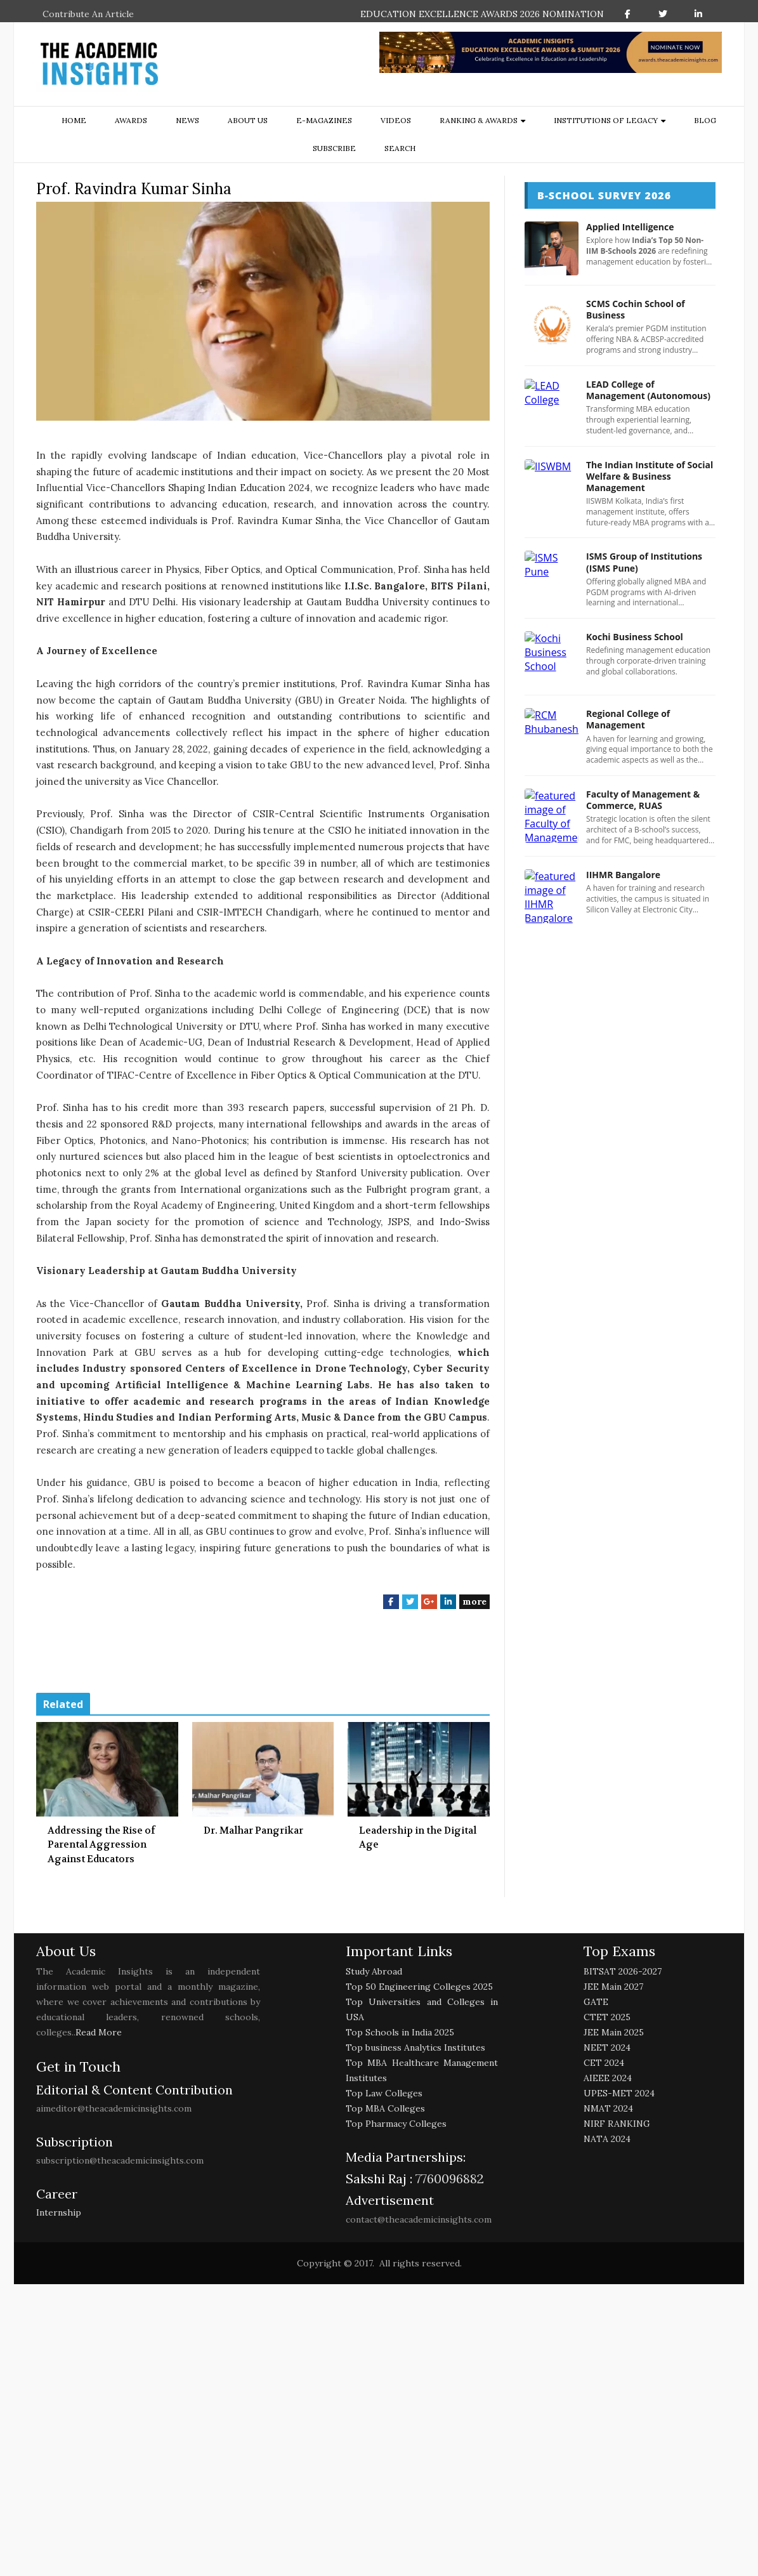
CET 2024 (604, 2062)
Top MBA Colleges (385, 2108)
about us (248, 120)
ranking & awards (479, 120)
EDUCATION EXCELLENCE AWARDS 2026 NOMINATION (482, 14)
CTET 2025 (607, 2017)
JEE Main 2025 (614, 2032)
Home (74, 120)
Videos (396, 120)
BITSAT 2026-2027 (623, 1971)
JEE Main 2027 (613, 1986)
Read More (98, 2032)
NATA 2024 (607, 2139)
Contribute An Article (88, 14)
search (399, 148)
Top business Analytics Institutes (415, 2047)
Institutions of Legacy (606, 120)
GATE (596, 2002)
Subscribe (334, 148)
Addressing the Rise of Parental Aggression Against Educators (101, 1844)
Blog (705, 120)
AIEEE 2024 (608, 2078)
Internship (58, 2212)
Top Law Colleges (384, 2093)
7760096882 (448, 2178)
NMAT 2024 (608, 2108)
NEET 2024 (607, 2047)
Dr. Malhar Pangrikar (253, 1830)
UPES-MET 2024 (619, 2093)
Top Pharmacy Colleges (396, 2123)
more (474, 1601)
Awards (131, 120)
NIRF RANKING (617, 2123)
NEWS (187, 120)
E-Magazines (324, 120)
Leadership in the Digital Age (417, 1837)
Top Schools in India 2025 (400, 2032)
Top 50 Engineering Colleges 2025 (419, 1986)
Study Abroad (374, 1971)
